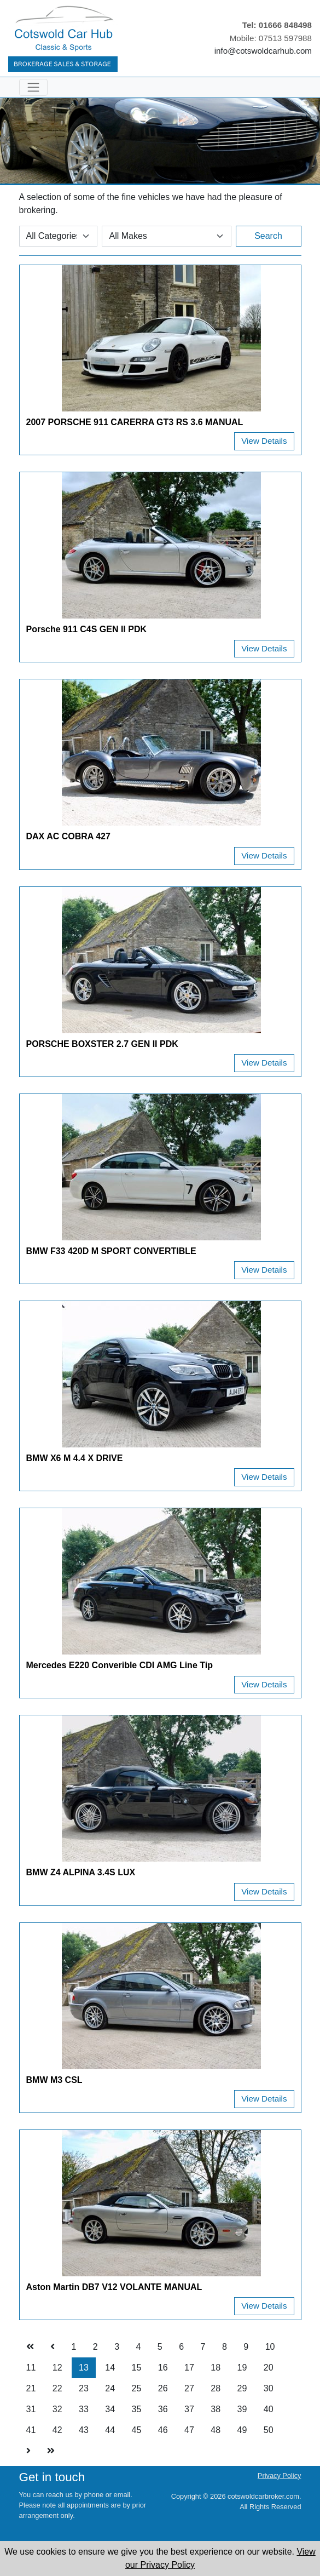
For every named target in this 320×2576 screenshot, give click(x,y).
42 (57, 2430)
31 (31, 2409)
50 (269, 2430)
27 (189, 2388)
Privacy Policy (279, 2475)
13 (84, 2367)
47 (189, 2430)
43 (84, 2430)
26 (163, 2388)
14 (110, 2367)
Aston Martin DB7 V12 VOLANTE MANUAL (114, 2287)
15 (137, 2367)
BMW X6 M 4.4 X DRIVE (74, 1458)
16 (163, 2367)
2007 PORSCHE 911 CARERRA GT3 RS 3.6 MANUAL (134, 422)
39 (242, 2409)
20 (269, 2367)
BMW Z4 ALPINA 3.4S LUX (81, 1872)
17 (189, 2367)
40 (269, 2409)
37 (189, 2409)
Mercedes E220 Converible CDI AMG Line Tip (119, 1665)
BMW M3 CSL (54, 2080)
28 (215, 2388)
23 (84, 2388)
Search (268, 236)
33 (84, 2409)
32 (57, 2409)
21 (31, 2388)
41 (31, 2430)
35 (137, 2409)
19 (242, 2367)
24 (110, 2388)
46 (163, 2430)
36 (163, 2409)
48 (215, 2430)
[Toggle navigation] (33, 87)
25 (137, 2388)
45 (137, 2430)
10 (270, 2346)
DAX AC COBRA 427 (68, 836)
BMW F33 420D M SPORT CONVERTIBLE (111, 1251)
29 (242, 2388)
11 (31, 2367)
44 (110, 2430)
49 (242, 2430)
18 (215, 2367)
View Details (264, 440)
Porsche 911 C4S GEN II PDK (86, 629)
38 (215, 2409)
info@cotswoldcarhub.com (263, 50)
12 (57, 2367)
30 (269, 2388)
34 (110, 2409)
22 (57, 2388)
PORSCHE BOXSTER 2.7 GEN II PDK (102, 1044)
